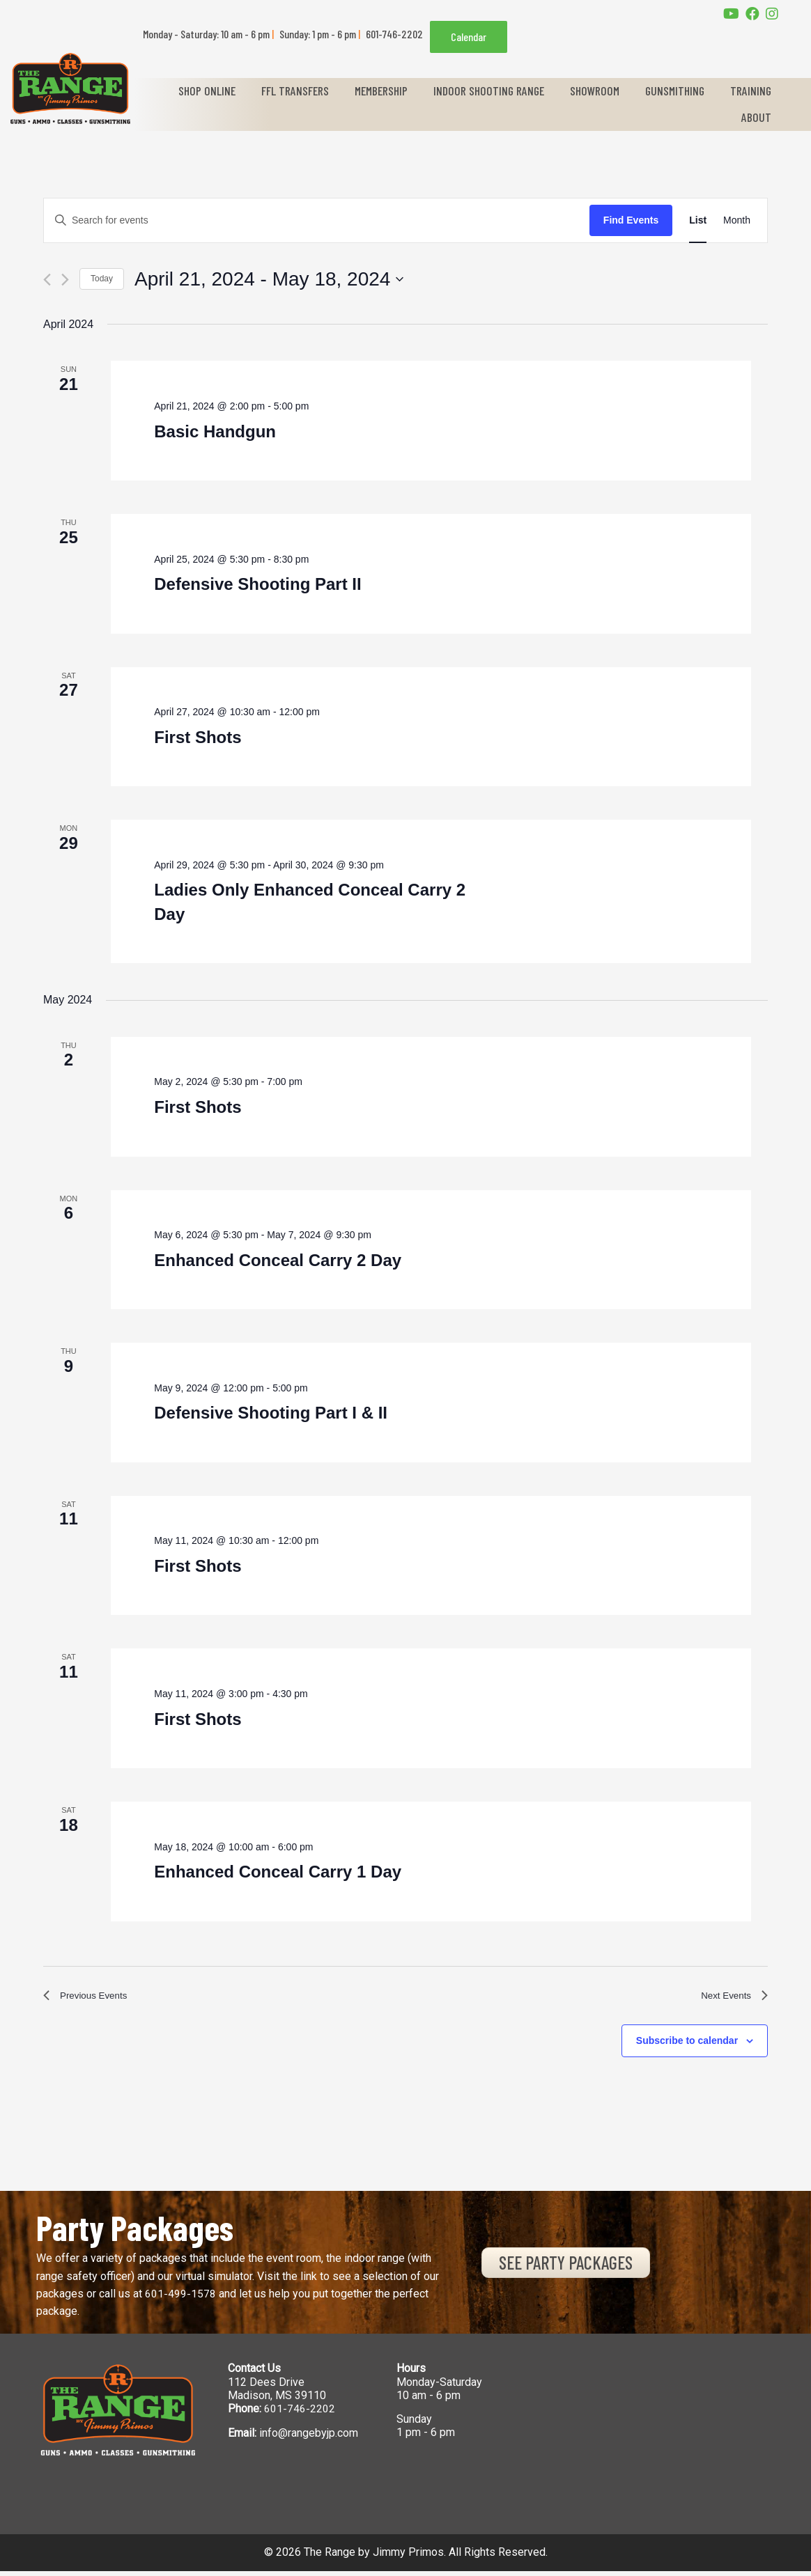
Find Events (630, 220)
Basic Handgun (215, 431)
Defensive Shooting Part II (257, 584)
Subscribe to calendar (687, 2045)
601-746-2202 (299, 2412)
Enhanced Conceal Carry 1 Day (277, 1871)
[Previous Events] (47, 279)
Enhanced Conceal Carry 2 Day (277, 1260)
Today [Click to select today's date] (102, 278)
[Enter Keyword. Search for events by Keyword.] (316, 220)
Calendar (468, 36)
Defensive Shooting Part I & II (270, 1412)
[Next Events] (65, 279)
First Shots (197, 737)
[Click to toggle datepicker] (268, 279)
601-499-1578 (180, 2297)
